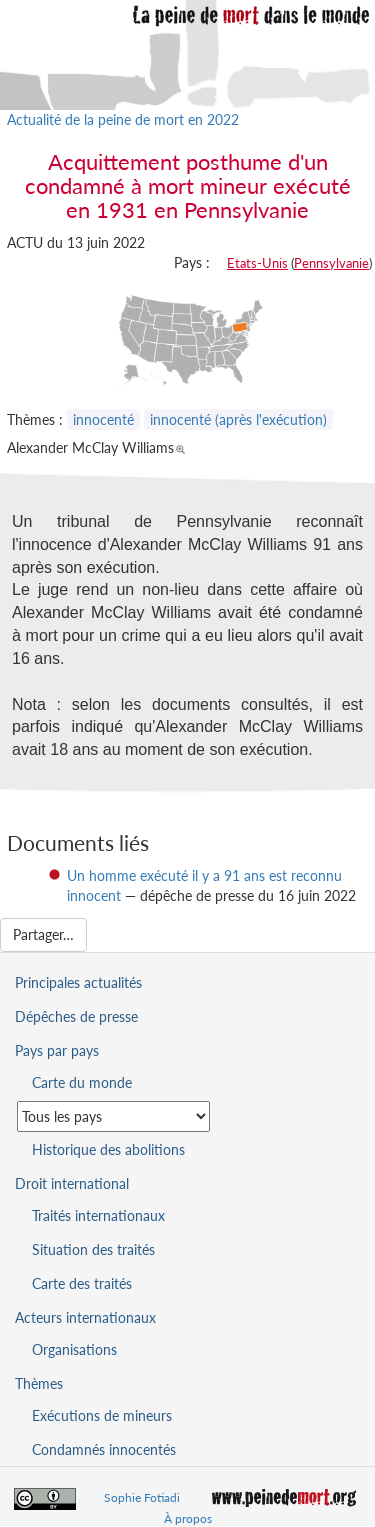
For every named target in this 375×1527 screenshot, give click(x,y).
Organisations (74, 1349)
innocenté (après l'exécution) (238, 419)
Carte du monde (82, 1082)
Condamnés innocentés (104, 1449)
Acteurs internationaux (85, 1317)
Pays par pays (57, 1050)
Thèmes (39, 1383)
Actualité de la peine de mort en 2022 (123, 119)
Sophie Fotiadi (142, 1497)
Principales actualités (78, 982)
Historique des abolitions (108, 1149)
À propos (188, 1518)
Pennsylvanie (331, 263)
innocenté (103, 419)
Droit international (72, 1183)
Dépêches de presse (76, 1016)
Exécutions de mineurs (102, 1415)
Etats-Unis (257, 263)
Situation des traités (93, 1249)
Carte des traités (82, 1283)
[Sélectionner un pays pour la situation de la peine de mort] (113, 1116)
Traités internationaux (98, 1215)
